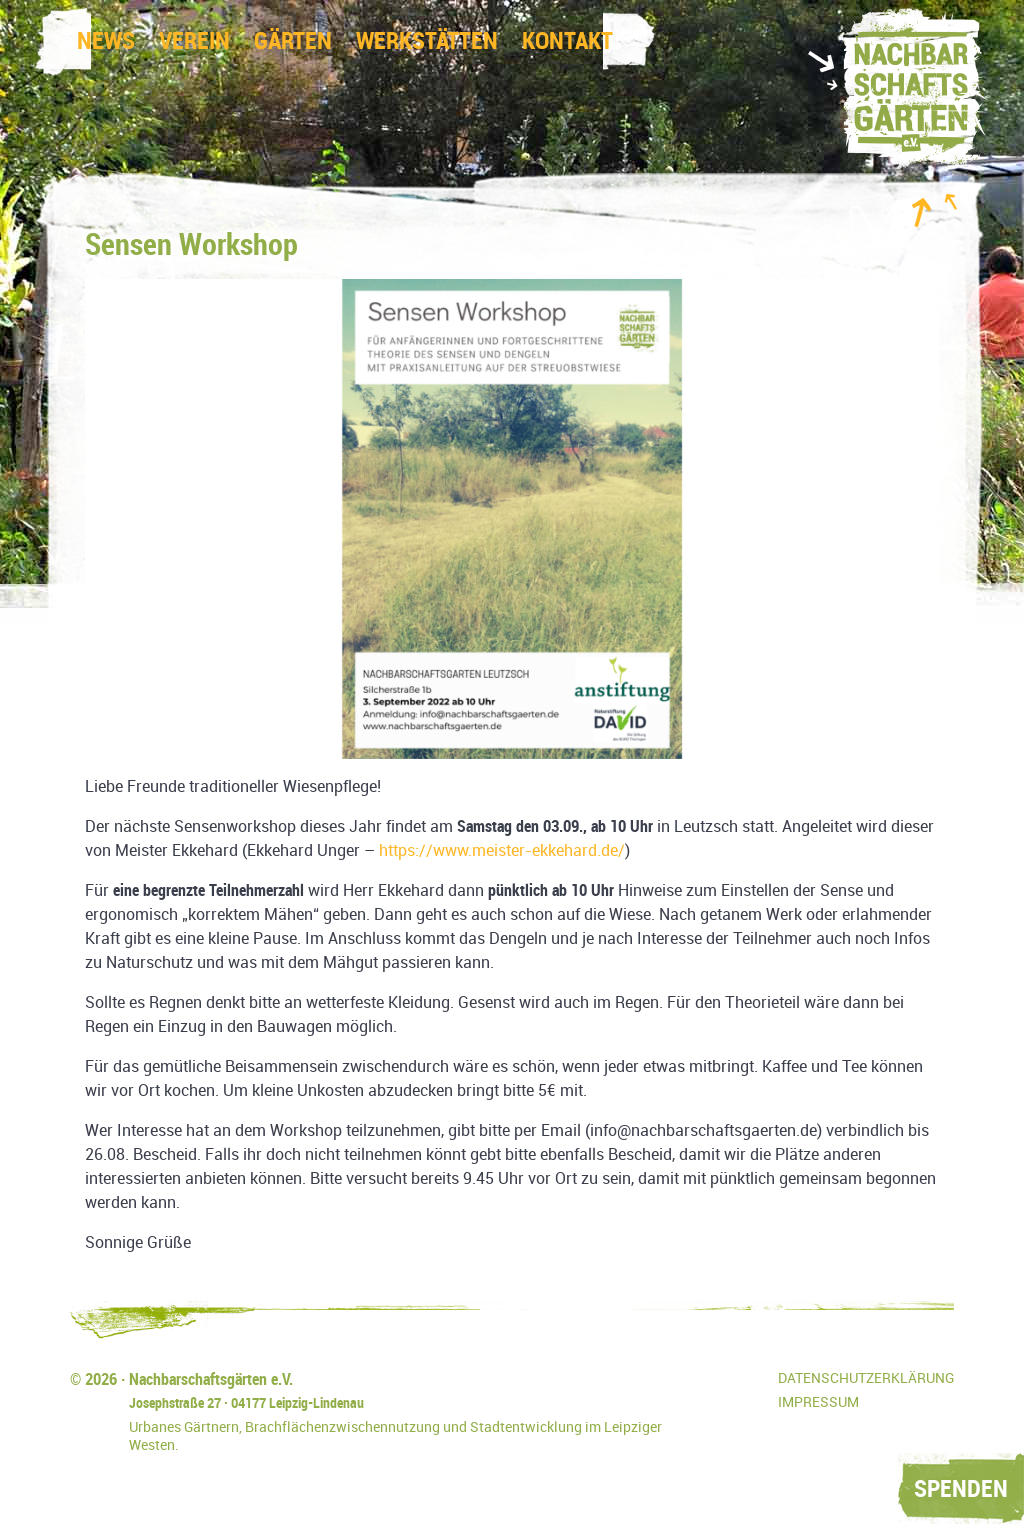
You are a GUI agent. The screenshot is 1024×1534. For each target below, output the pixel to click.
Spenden (961, 1489)
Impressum (818, 1402)
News (106, 41)
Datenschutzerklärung (866, 1378)
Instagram (701, 1389)
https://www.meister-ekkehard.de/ (502, 850)
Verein (194, 41)
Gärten (293, 41)
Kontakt (567, 41)
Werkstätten (427, 41)
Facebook (745, 1389)
